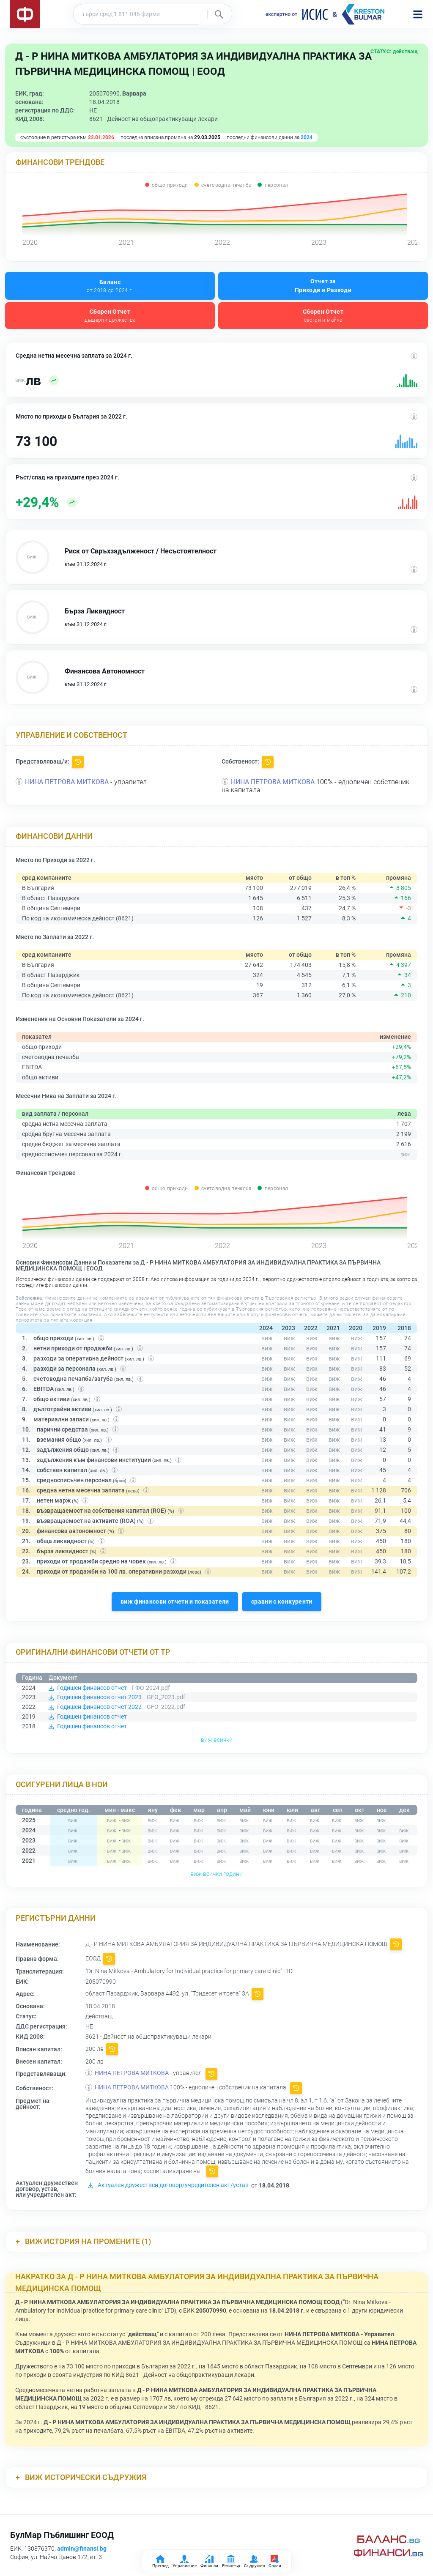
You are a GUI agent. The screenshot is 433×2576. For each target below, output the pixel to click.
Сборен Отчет (110, 316)
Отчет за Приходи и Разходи (323, 285)
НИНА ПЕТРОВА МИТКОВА (67, 782)
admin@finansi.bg (82, 2548)
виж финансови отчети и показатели (175, 1601)
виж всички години (216, 1874)
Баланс (110, 286)
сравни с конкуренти (281, 1601)
